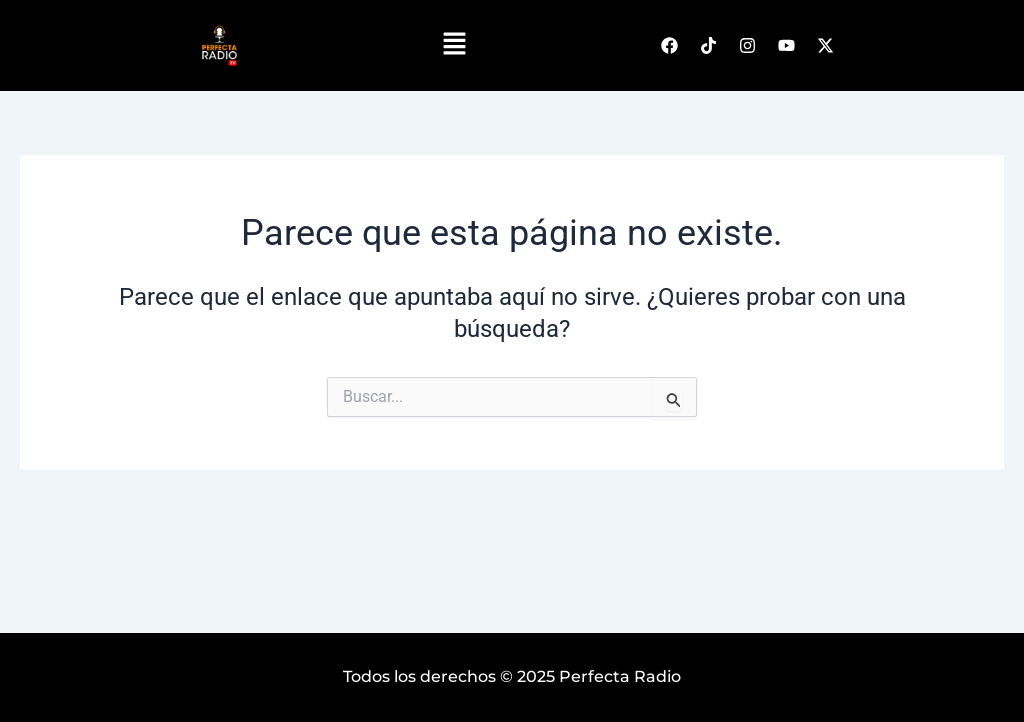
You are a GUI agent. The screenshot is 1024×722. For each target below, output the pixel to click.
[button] (455, 45)
